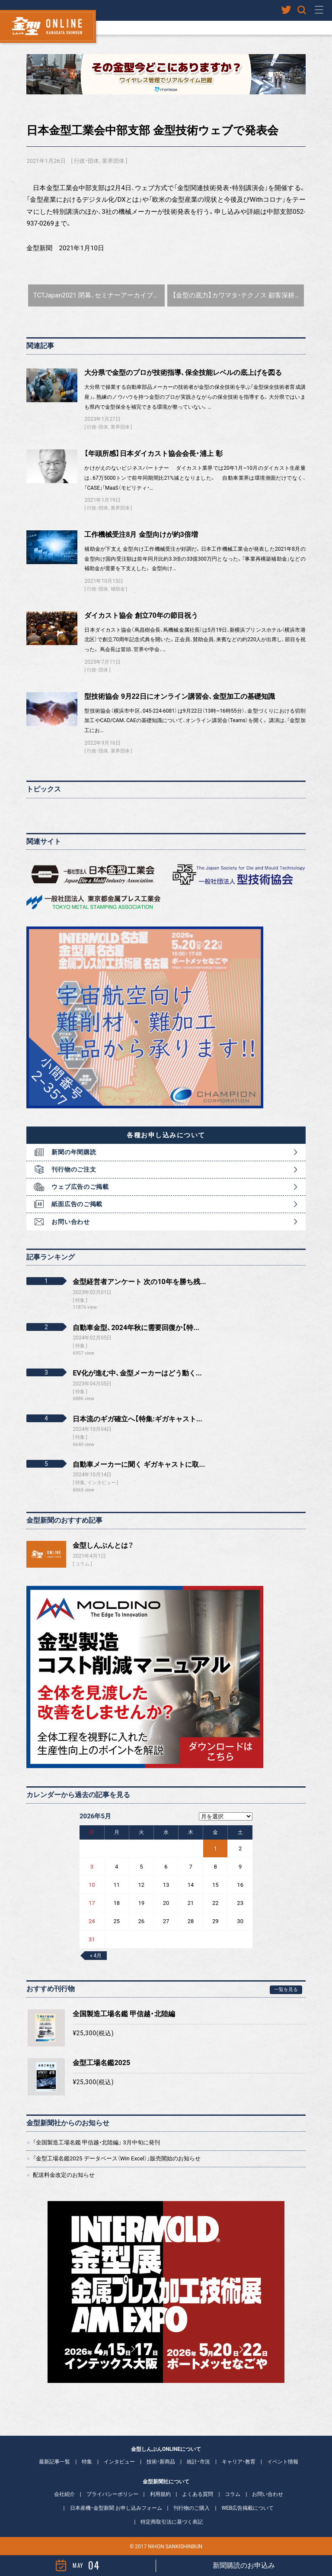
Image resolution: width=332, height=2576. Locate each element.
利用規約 (160, 2494)
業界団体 (113, 161)
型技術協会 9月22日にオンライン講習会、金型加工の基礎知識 (179, 696)
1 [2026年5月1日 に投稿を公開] (215, 1848)
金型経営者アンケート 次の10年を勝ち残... (139, 1282)
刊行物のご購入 (191, 2508)
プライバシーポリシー (112, 2494)
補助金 (118, 589)
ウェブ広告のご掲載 (80, 1186)
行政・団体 (86, 161)
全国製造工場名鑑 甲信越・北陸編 (124, 2014)
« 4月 (96, 1956)
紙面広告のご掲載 (76, 1204)
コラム (82, 1564)
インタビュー (119, 2462)
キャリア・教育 (238, 2462)
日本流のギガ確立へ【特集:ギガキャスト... (137, 1419)
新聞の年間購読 (73, 1152)
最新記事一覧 (54, 2462)
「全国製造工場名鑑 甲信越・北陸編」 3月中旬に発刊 (96, 2142)
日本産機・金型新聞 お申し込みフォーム (116, 2508)
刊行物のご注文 (73, 1169)
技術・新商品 (161, 2462)
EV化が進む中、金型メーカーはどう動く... (137, 1373)
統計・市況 (198, 2462)
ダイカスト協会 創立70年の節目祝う (141, 615)
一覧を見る (286, 1989)
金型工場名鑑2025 (101, 2063)
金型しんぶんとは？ (103, 1545)
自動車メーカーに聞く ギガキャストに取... (139, 1464)
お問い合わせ (70, 1221)
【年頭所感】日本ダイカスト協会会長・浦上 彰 (153, 453)
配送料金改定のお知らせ (64, 2175)
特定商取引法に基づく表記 (171, 2522)
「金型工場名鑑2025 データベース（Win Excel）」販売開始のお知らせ (117, 2158)
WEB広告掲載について (247, 2508)
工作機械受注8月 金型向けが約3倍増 (141, 534)
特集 (87, 2462)
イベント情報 (282, 2462)
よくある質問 (197, 2494)
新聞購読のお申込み (244, 2565)
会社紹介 (64, 2494)
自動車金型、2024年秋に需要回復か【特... (136, 1328)
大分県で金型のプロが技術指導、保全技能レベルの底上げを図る (183, 372)
